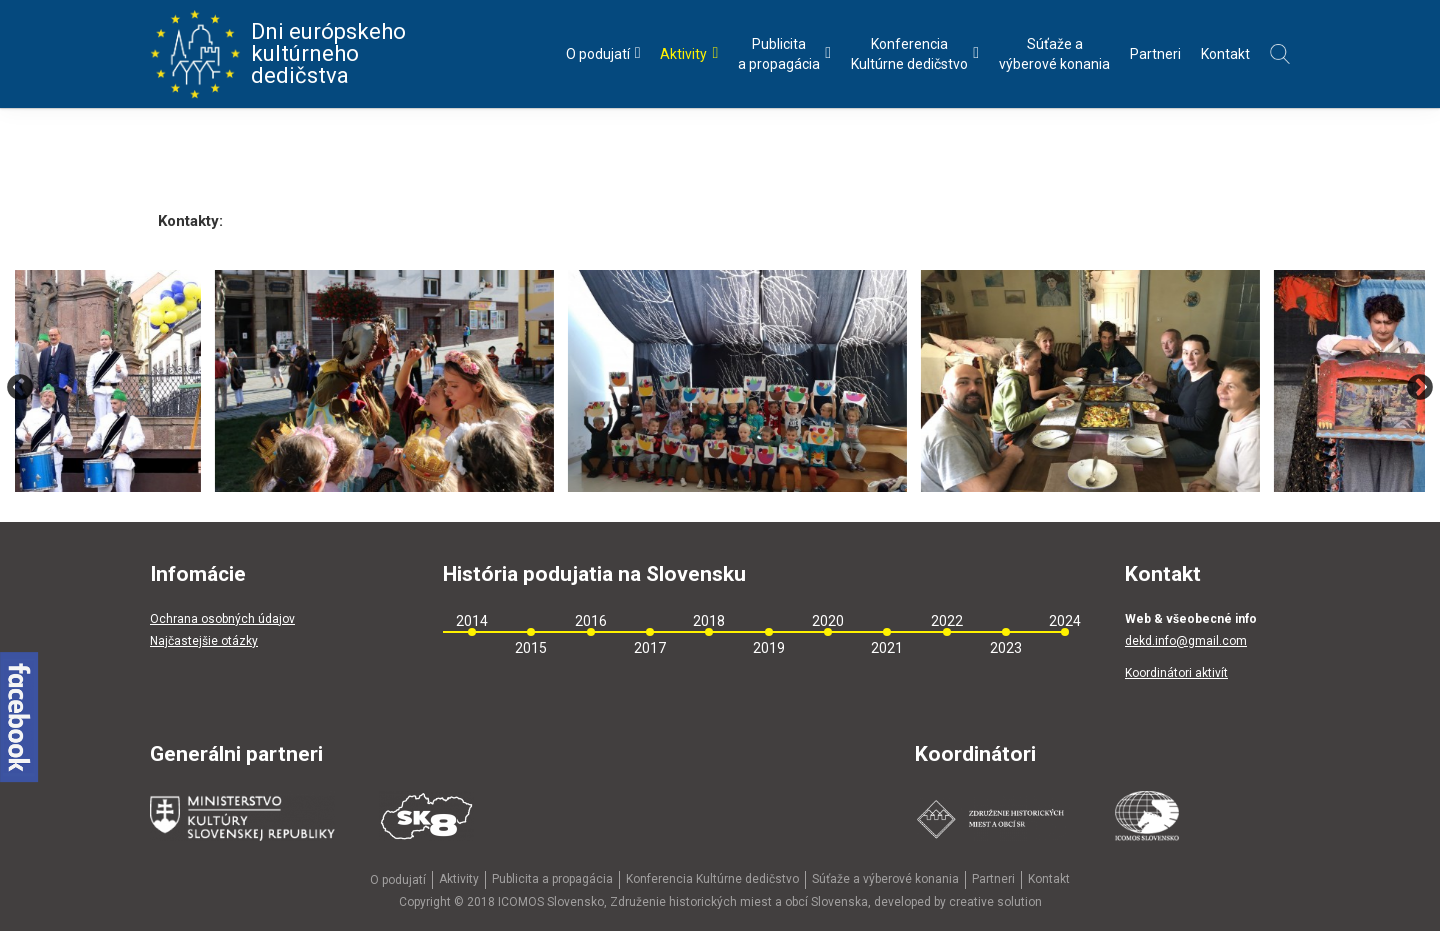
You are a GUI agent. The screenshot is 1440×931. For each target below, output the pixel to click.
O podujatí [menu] (603, 53)
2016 (591, 621)
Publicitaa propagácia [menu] (784, 54)
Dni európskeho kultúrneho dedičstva (278, 54)
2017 (650, 648)
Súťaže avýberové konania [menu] (1054, 54)
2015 (531, 648)
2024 (1065, 621)
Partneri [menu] (1155, 54)
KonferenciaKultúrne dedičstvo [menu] (915, 54)
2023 (1006, 648)
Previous (20, 388)
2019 (769, 648)
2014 (472, 621)
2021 (887, 648)
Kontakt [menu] (1225, 54)
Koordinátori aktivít (1176, 673)
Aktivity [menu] (689, 53)
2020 (828, 621)
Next (1420, 388)
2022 (947, 621)
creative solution (995, 902)
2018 (709, 621)
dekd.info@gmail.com (1186, 641)
